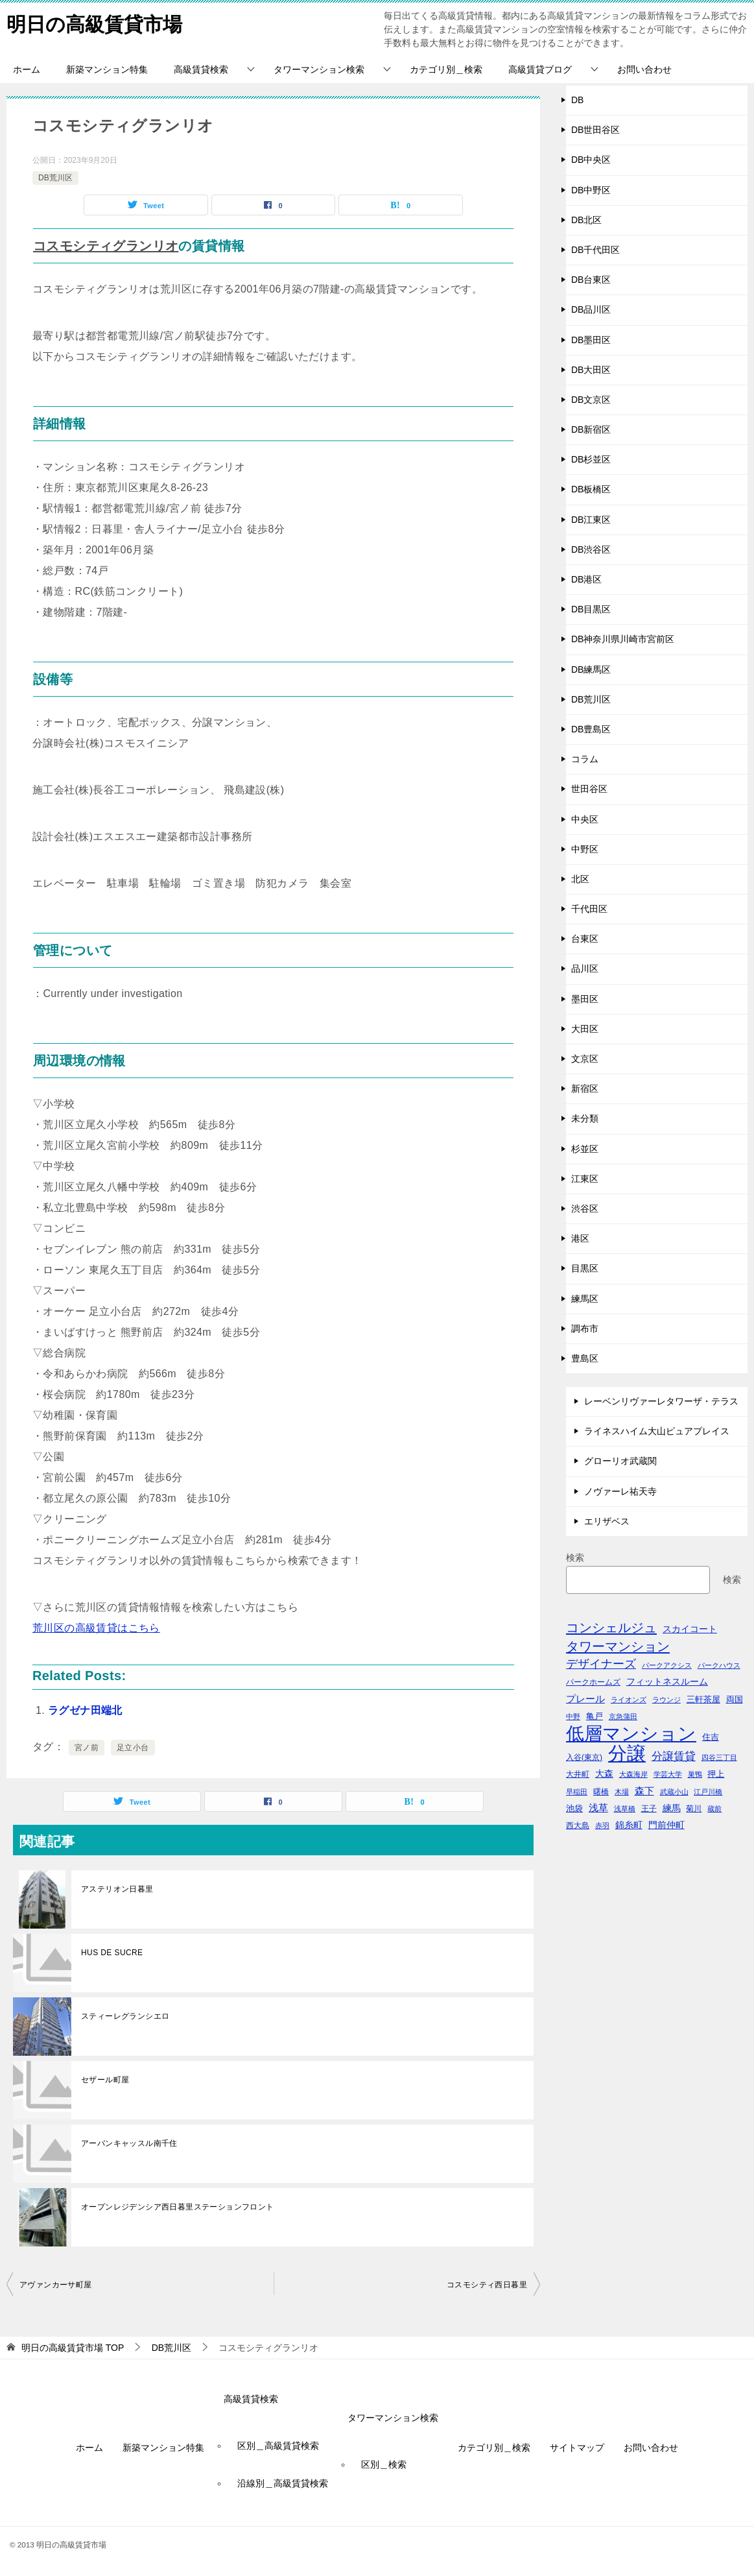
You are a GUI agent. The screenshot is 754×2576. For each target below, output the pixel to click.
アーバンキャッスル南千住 (129, 2143)
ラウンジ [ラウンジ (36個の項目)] (666, 1699)
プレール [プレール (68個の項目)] (585, 1698)
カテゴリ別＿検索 (446, 69)
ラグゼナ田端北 (85, 1710)
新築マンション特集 (107, 69)
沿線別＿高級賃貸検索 (282, 2483)
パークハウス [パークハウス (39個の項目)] (719, 1665)
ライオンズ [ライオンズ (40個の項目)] (628, 1699)
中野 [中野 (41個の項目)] (573, 1716)
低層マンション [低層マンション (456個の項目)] (631, 1734)
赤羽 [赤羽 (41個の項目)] (602, 1825)
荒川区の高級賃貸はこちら (96, 1627)
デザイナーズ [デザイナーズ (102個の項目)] (601, 1663)
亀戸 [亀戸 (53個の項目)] (594, 1716)
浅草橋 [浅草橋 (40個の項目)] (624, 1808)
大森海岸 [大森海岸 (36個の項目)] (633, 1774)
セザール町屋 (105, 2079)
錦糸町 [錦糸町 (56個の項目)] (628, 1825)
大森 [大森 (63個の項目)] (604, 1773)
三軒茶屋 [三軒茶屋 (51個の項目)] (703, 1699)
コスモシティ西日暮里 (487, 2284)
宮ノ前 (87, 1747)
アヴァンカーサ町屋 (55, 2284)
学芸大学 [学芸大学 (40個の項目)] (668, 1774)
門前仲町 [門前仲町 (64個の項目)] (666, 1825)
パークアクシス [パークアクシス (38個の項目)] (667, 1665)
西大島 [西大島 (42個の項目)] (577, 1825)
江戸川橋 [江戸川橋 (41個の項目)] (708, 1792)
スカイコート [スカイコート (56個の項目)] (690, 1629)
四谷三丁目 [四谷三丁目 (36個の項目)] (719, 1757)
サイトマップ (577, 2447)
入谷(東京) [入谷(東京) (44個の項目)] (584, 1757)
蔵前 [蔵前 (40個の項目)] (714, 1808)
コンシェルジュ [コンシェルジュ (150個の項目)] (611, 1627)
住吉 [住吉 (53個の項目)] (710, 1737)
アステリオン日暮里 (117, 1889)
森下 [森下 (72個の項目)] (644, 1790)
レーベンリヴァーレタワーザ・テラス (661, 1401)
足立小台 (133, 1747)
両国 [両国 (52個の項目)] (734, 1699)
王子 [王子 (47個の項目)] (649, 1808)
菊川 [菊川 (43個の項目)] (693, 1808)
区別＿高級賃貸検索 (278, 2445)
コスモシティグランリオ (105, 246)
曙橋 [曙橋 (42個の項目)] (601, 1791)
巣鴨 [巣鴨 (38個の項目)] (695, 1774)
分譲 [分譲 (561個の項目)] (627, 1753)
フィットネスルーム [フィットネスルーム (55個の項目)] (667, 1682)
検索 (575, 1557)
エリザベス (607, 1521)
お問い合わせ (644, 69)
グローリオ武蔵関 (620, 1461)
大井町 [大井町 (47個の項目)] (577, 1774)
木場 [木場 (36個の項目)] (622, 1792)
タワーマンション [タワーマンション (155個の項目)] (618, 1646)
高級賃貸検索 (201, 69)
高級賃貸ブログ (540, 69)
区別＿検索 (383, 2464)
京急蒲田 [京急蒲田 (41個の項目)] (623, 1716)
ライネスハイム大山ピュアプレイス (656, 1431)
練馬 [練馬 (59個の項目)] (672, 1808)
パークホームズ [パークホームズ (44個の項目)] (593, 1682)
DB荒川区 (55, 177)
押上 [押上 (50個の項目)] (715, 1774)
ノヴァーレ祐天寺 (620, 1491)
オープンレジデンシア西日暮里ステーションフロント (177, 2206)
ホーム (26, 69)
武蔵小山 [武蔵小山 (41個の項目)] (674, 1792)
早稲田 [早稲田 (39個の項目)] (576, 1792)
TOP (72, 2347)
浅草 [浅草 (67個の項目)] (598, 1808)
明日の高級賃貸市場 (94, 22)
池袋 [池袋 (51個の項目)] (574, 1808)
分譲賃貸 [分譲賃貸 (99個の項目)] (674, 1756)
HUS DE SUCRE (112, 1952)
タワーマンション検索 (319, 69)
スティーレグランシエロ (125, 2016)
